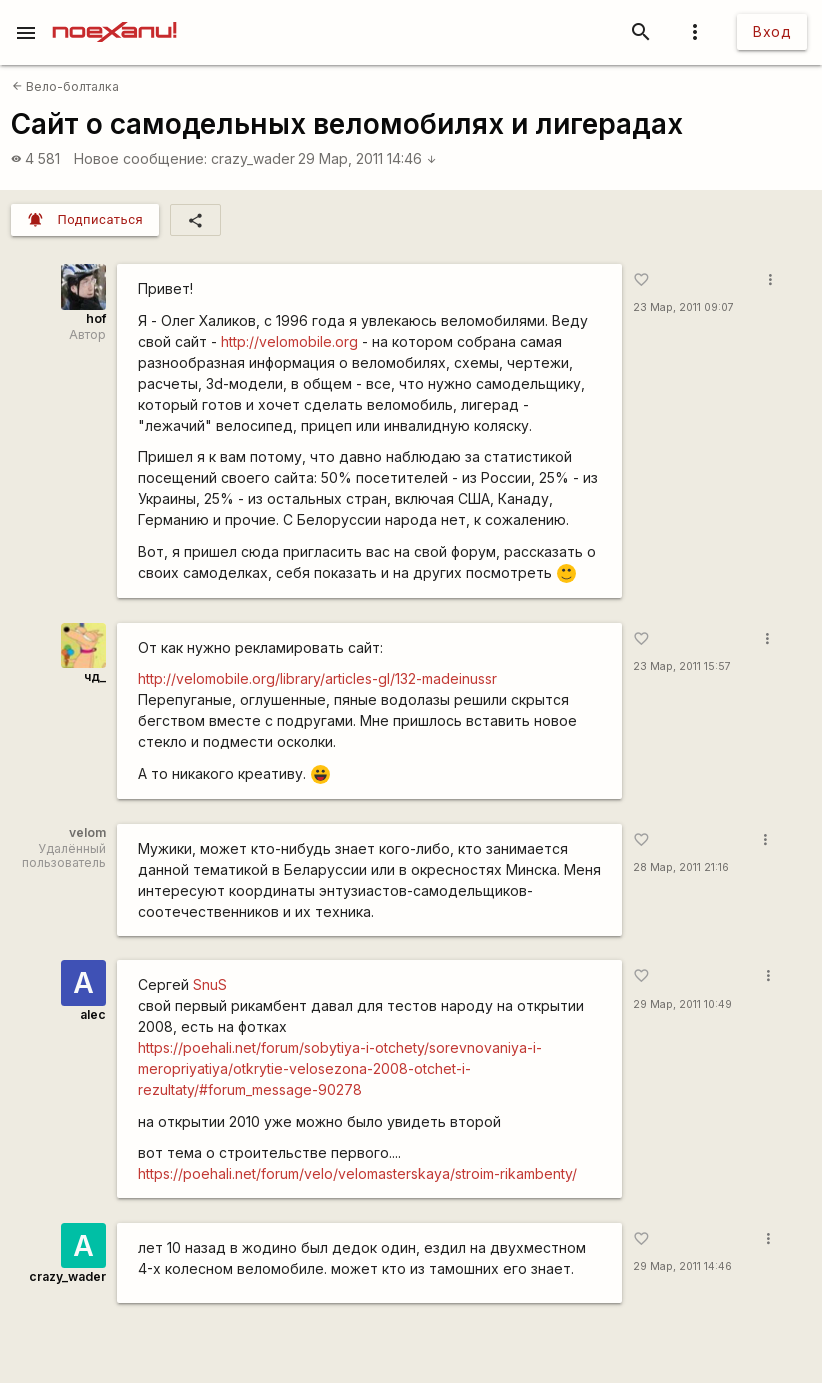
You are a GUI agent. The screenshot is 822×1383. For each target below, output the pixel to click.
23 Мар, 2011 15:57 (682, 666)
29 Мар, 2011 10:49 (682, 1004)
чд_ (95, 676)
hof (96, 318)
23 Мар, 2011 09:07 (683, 307)
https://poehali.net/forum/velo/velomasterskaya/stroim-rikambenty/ (357, 1173)
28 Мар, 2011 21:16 (681, 867)
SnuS (210, 984)
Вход (772, 31)
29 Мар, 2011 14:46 (367, 158)
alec (93, 1014)
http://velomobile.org (289, 341)
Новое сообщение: (140, 158)
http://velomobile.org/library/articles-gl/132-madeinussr (317, 678)
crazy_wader (253, 158)
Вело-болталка (65, 86)
